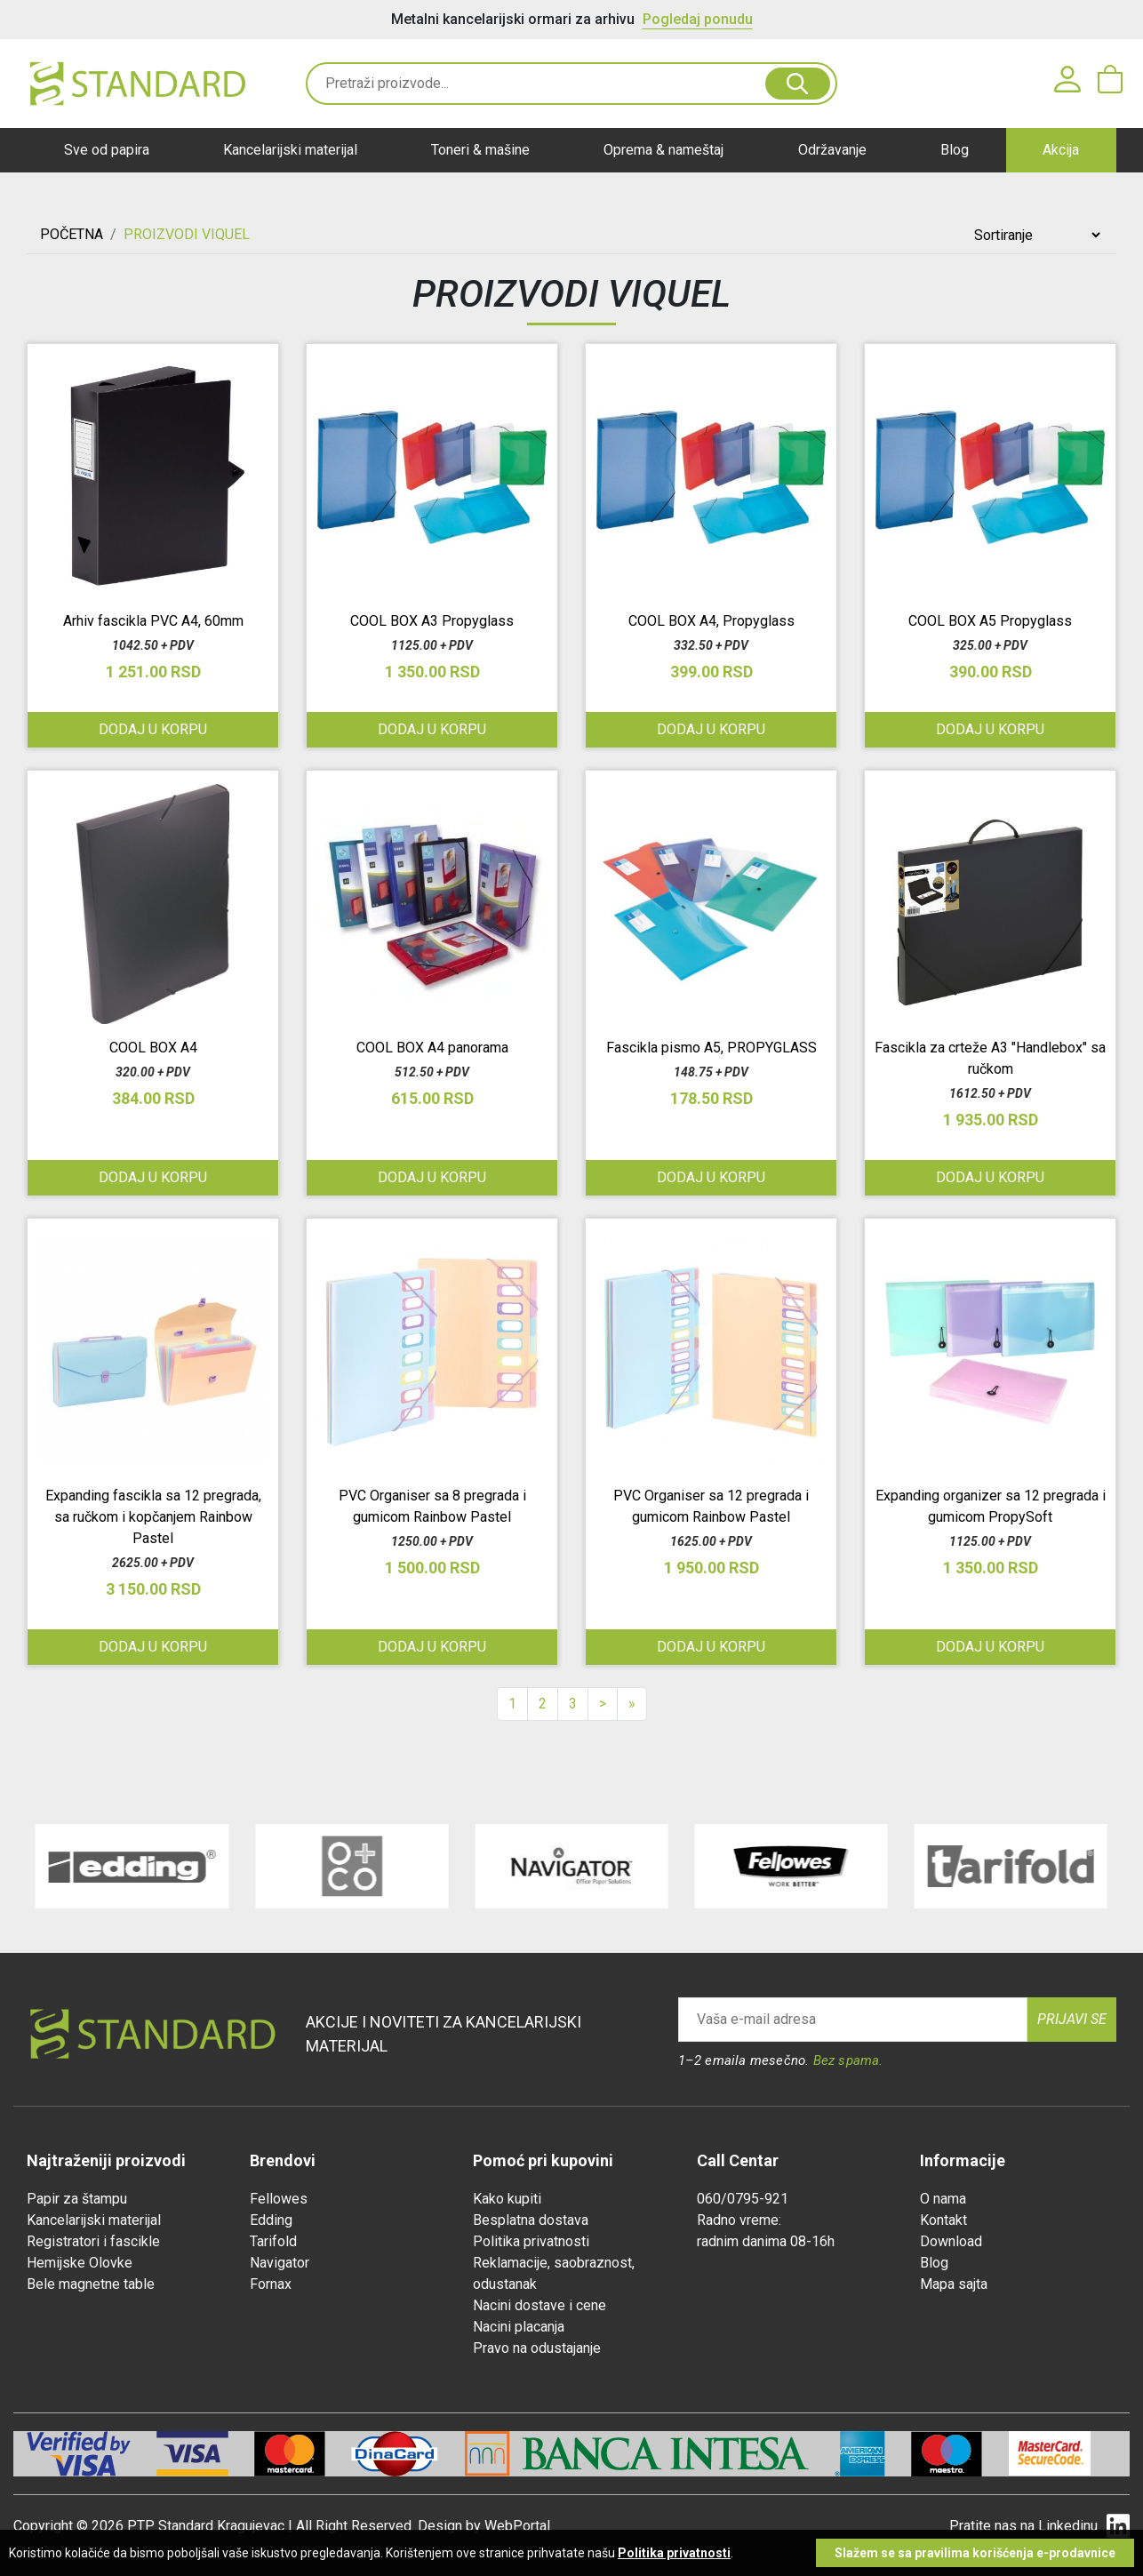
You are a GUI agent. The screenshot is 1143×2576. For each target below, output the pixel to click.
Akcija (1061, 149)
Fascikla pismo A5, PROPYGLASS (711, 1047)
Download (951, 2241)
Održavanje (832, 149)
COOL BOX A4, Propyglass (711, 620)
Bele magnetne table (91, 2284)
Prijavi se (1072, 2019)
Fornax (271, 2284)
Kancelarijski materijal (290, 149)
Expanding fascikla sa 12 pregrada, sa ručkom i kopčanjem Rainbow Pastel (153, 1517)
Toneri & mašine (480, 149)
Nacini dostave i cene (539, 2305)
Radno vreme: (739, 2220)
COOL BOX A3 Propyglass (432, 620)
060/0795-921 (742, 2198)
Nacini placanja (518, 2326)
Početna (71, 234)
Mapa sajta (953, 2284)
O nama (943, 2198)
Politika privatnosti (531, 2241)
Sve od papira (106, 149)
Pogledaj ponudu (698, 19)
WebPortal (517, 2525)
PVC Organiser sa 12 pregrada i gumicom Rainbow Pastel (711, 1506)
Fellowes (279, 2198)
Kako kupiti (507, 2198)
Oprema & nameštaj (663, 149)
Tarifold (273, 2241)
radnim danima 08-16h (766, 2241)
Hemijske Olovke (79, 2262)
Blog (954, 149)
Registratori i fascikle (93, 2241)
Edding (271, 2220)
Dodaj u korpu (153, 729)
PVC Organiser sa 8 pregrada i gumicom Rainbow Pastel (432, 1506)
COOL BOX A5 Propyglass (990, 620)
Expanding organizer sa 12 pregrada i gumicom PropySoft (990, 1506)
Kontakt (943, 2220)
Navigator (279, 2262)
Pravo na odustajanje (537, 2348)
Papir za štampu (77, 2198)
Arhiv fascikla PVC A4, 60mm (153, 620)
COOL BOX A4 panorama (432, 1047)
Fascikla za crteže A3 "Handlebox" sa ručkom (990, 1058)
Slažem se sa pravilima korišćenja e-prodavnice (975, 2553)
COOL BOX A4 (153, 1047)
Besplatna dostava (530, 2220)
